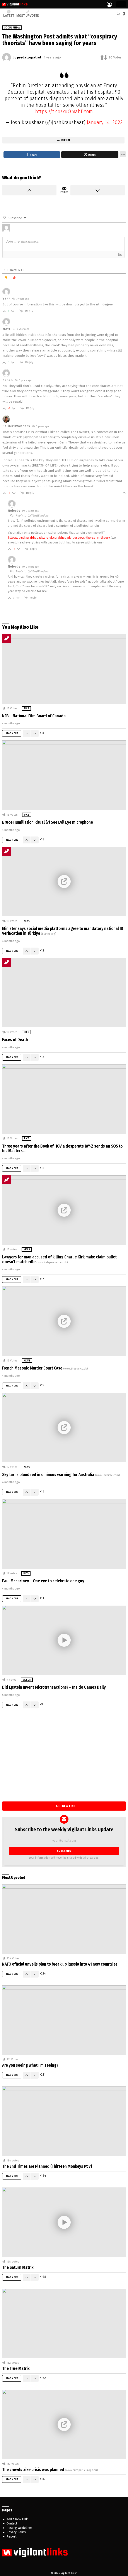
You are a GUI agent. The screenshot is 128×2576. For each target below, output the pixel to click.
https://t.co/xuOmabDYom (64, 111)
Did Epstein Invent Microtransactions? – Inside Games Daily (54, 1687)
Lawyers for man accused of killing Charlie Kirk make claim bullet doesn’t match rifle (59, 1259)
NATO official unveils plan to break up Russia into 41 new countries (60, 1964)
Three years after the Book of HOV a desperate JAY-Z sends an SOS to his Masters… (62, 1148)
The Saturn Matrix (18, 2267)
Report (65, 140)
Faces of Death (15, 1039)
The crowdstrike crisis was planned (50, 2469)
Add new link (121, 4)
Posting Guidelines (19, 2528)
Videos (27, 1679)
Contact (12, 2523)
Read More (11, 733)
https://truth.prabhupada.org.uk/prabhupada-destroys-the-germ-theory (59, 538)
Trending (6, 638)
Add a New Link (17, 2519)
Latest (8, 13)
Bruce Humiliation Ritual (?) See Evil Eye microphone (47, 822)
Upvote (29, 190)
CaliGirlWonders (37, 515)
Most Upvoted (27, 13)
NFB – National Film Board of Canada (34, 715)
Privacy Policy (16, 2532)
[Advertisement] (64, 1764)
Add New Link (65, 1806)
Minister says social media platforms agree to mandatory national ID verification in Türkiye (62, 931)
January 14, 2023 (105, 122)
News (27, 921)
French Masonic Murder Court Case (45, 1368)
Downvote (97, 190)
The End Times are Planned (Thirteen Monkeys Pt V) (47, 2166)
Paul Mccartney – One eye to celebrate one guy (43, 1580)
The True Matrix (16, 2368)
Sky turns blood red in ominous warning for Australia (61, 1474)
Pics (26, 708)
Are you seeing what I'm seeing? (30, 2065)
